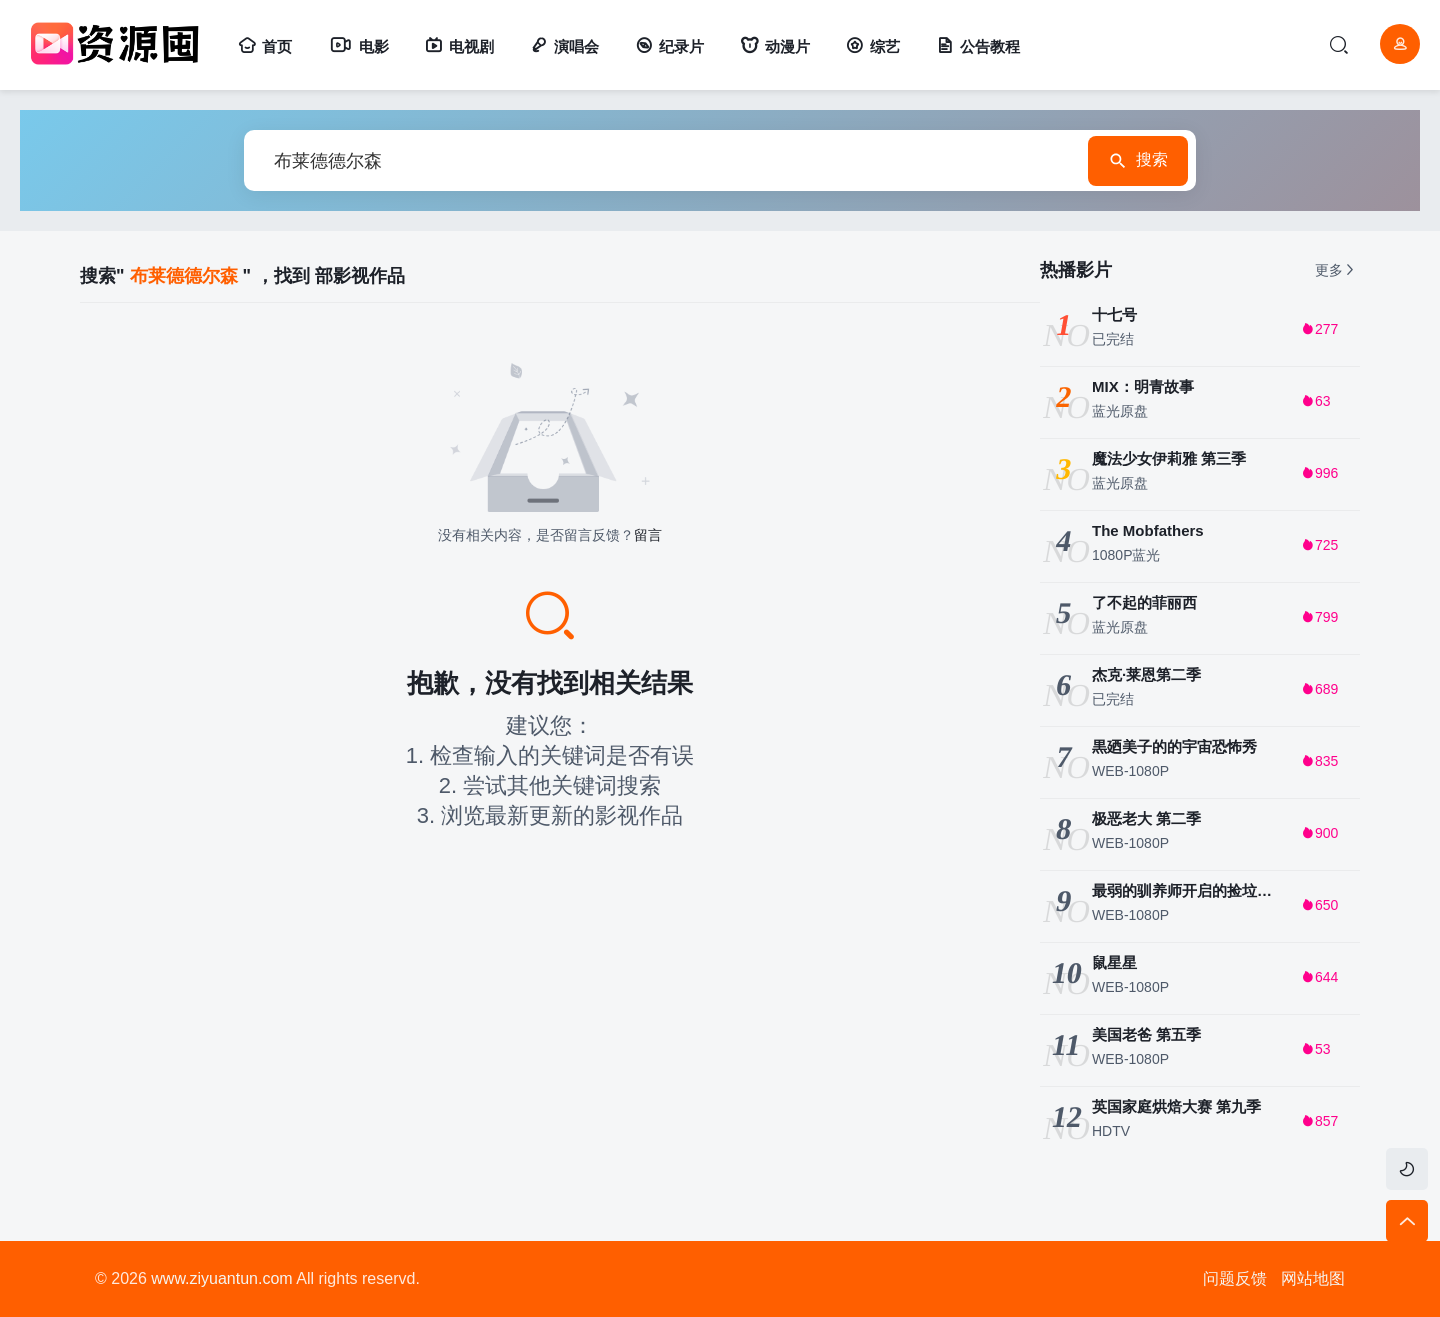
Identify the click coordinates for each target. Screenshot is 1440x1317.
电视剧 (459, 46)
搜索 (1138, 161)
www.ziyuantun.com (221, 1278)
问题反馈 (1235, 1278)
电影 (358, 46)
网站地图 (1313, 1278)
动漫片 (775, 46)
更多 (1336, 270)
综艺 (873, 46)
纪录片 (669, 46)
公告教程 (978, 46)
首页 (265, 46)
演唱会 (564, 46)
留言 (648, 535)
